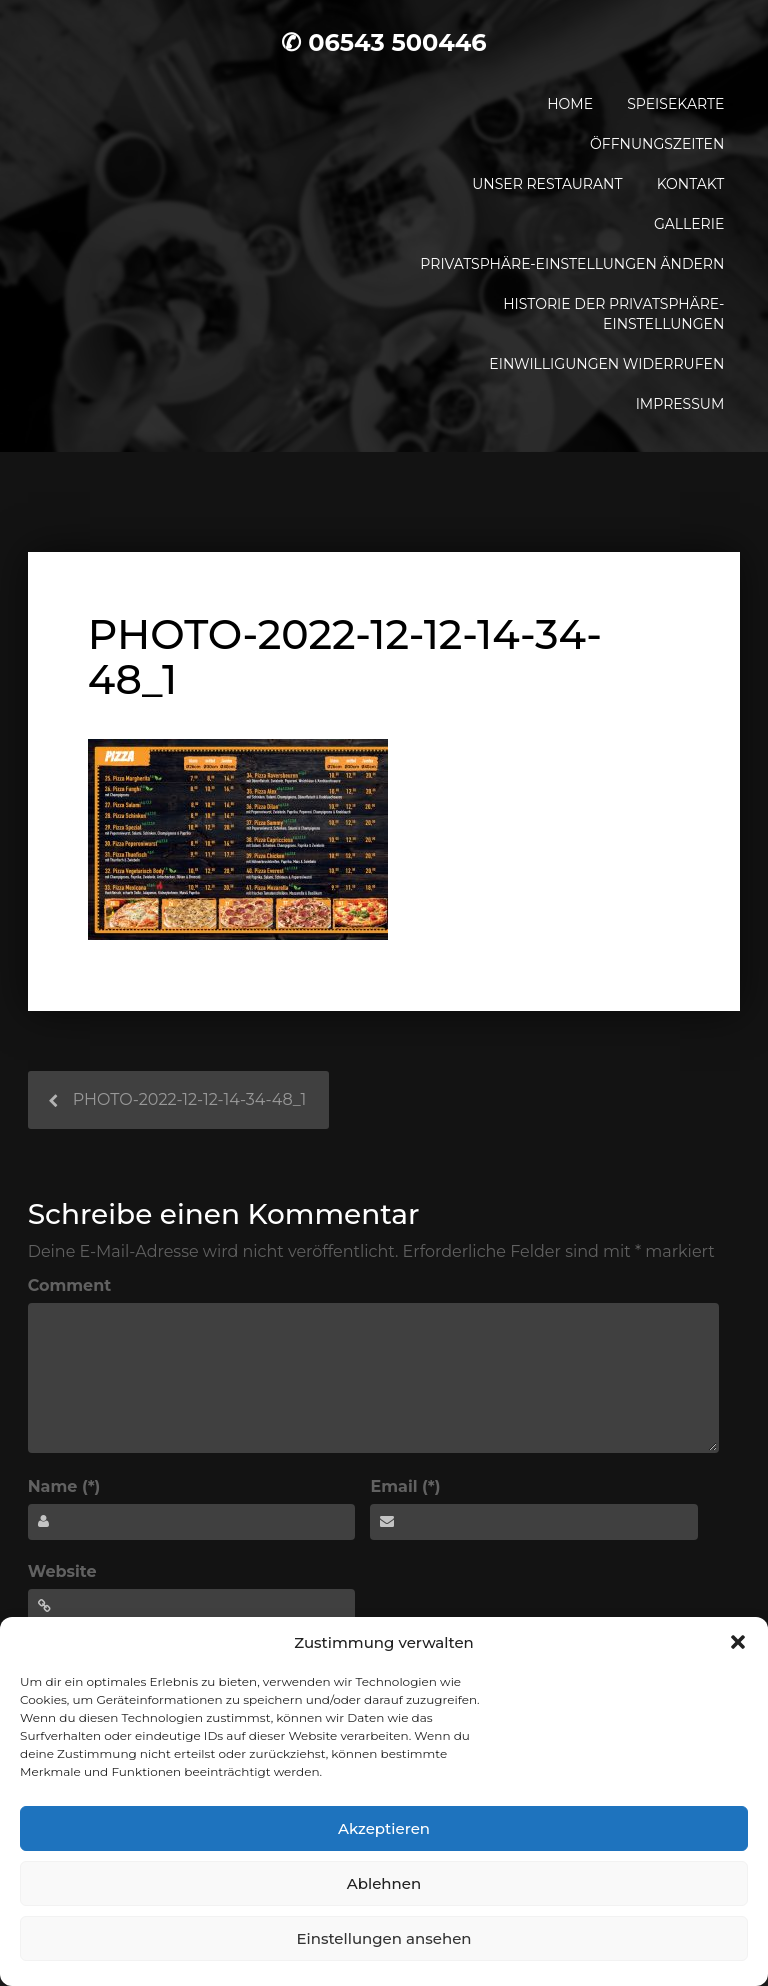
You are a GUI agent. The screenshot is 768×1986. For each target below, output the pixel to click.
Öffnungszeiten (657, 144)
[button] (738, 1642)
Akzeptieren (384, 1828)
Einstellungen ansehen (383, 1938)
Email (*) (405, 1486)
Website (62, 1571)
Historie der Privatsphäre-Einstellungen (613, 314)
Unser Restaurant (547, 184)
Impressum (680, 404)
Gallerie (689, 224)
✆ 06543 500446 (383, 42)
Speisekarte (675, 104)
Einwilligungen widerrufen (606, 364)
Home (570, 104)
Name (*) (64, 1486)
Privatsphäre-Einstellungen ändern (572, 264)
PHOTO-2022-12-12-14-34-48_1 (190, 1099)
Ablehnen (384, 1883)
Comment (70, 1285)
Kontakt (691, 184)
